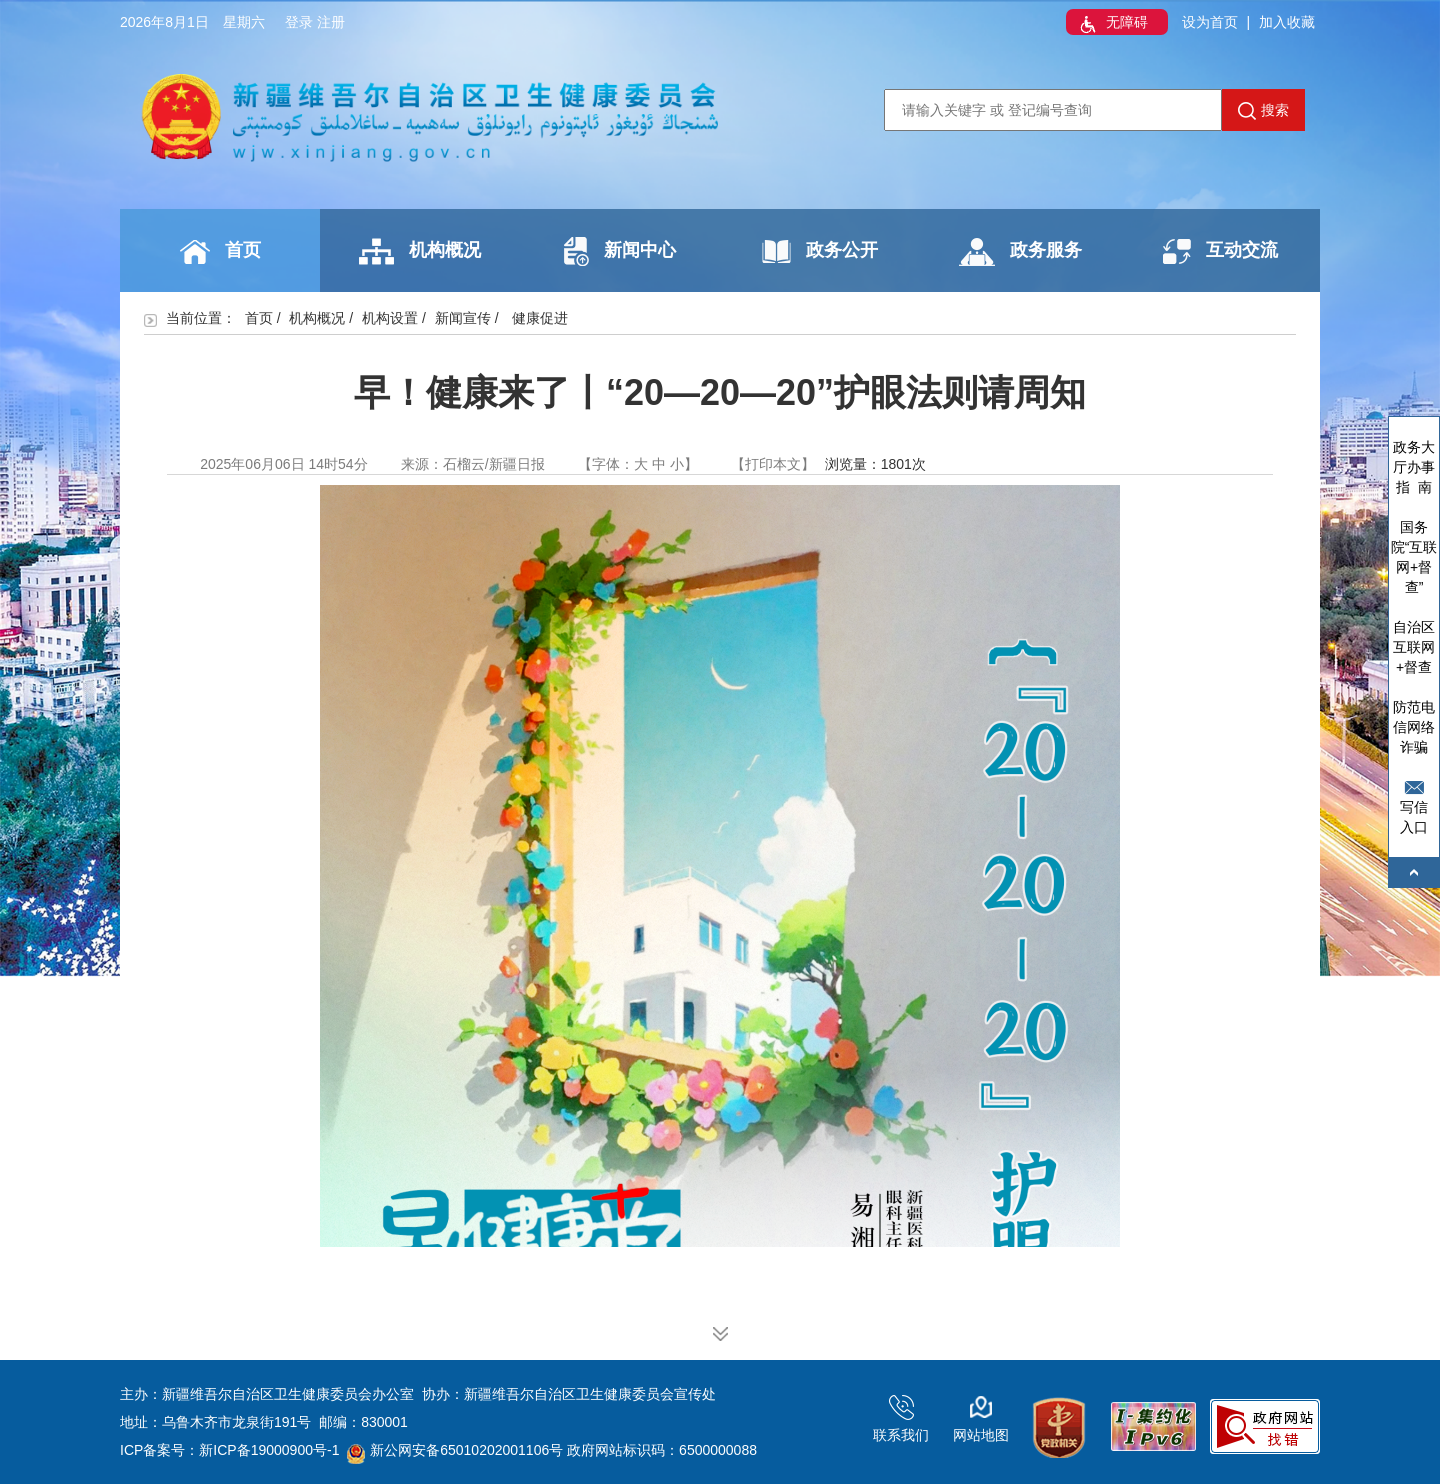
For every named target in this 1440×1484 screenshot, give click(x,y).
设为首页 (1210, 22)
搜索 (1263, 111)
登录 (299, 22)
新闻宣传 (463, 318)
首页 (220, 252)
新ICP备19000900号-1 (269, 1450)
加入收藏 (1287, 22)
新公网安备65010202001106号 (455, 1450)
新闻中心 (620, 251)
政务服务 (1020, 252)
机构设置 (390, 318)
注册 (331, 22)
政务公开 (820, 251)
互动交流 (1220, 251)
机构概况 (420, 251)
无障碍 (1112, 24)
